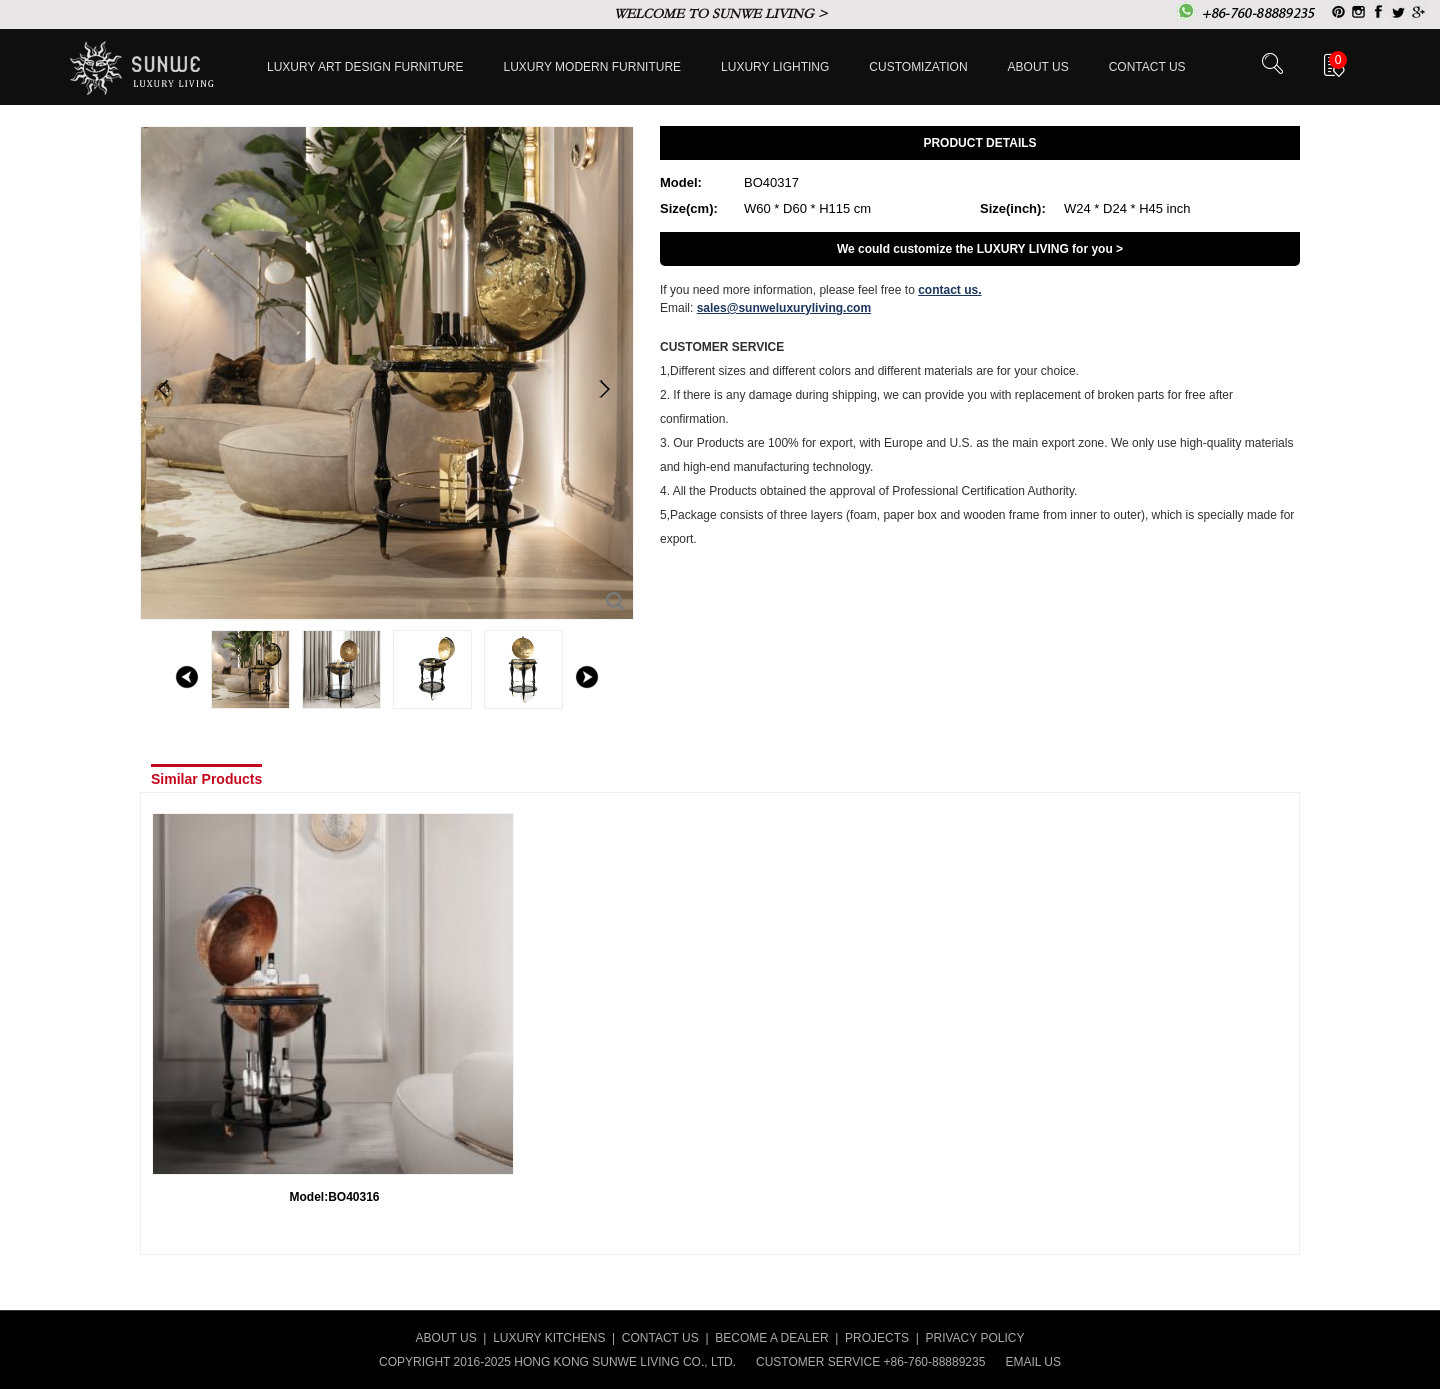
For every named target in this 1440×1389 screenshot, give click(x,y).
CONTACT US (660, 1338)
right (587, 677)
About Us (1038, 67)
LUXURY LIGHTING (775, 67)
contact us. (949, 290)
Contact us (1147, 67)
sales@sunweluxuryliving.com (784, 308)
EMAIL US (1033, 1362)
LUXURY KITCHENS (549, 1338)
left (187, 677)
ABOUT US (446, 1338)
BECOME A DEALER (771, 1338)
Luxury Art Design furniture (365, 67)
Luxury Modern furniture (593, 67)
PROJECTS (877, 1338)
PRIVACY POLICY (975, 1338)
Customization (918, 67)
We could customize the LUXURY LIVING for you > (980, 249)
